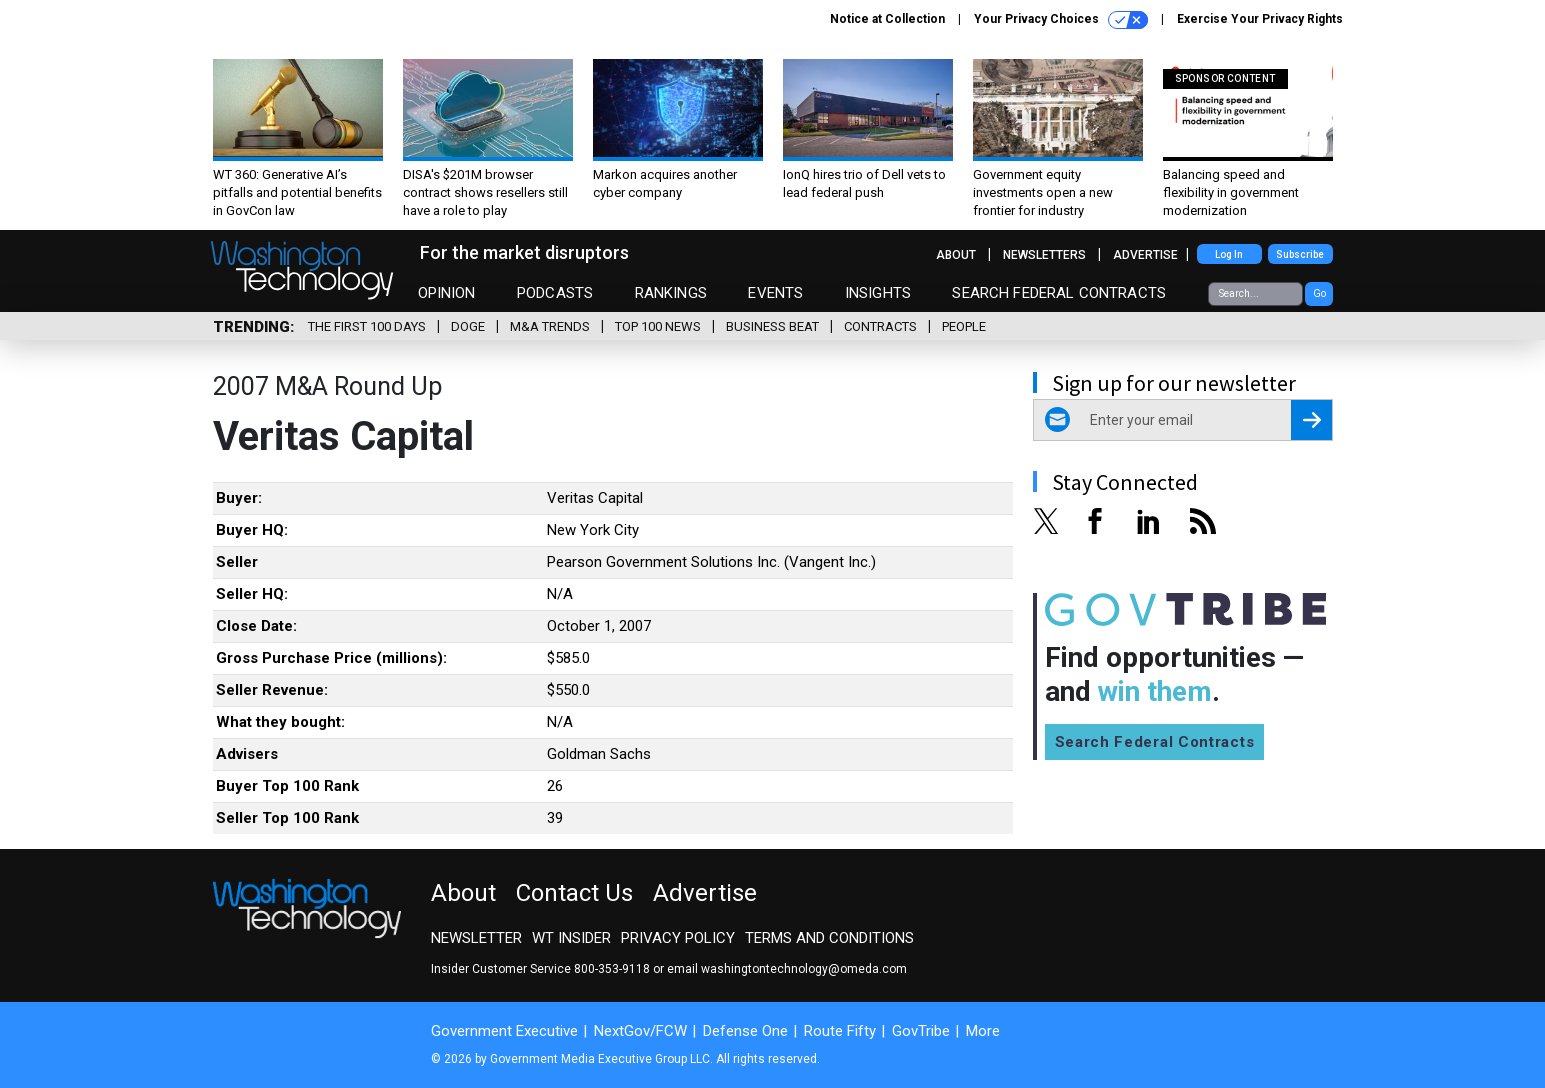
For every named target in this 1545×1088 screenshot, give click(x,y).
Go (1319, 293)
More (983, 1031)
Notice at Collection (887, 19)
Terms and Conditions (829, 938)
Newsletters (1044, 255)
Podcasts (555, 293)
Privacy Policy (678, 938)
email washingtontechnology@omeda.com (787, 969)
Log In (1229, 254)
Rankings (671, 293)
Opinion (447, 293)
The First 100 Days (367, 326)
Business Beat (772, 326)
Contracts (880, 326)
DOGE (468, 326)
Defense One (745, 1031)
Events (775, 293)
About (956, 255)
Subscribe (1300, 254)
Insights (878, 293)
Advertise (1145, 255)
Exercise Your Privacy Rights (1260, 19)
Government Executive (504, 1031)
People (964, 326)
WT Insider (571, 938)
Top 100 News (658, 326)
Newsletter (476, 938)
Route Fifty (840, 1031)
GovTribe (921, 1031)
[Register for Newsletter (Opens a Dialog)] (1311, 420)
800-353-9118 (612, 969)
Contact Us (574, 893)
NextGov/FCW (640, 1031)
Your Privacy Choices (1061, 20)
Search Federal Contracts (1059, 293)
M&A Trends (550, 326)
